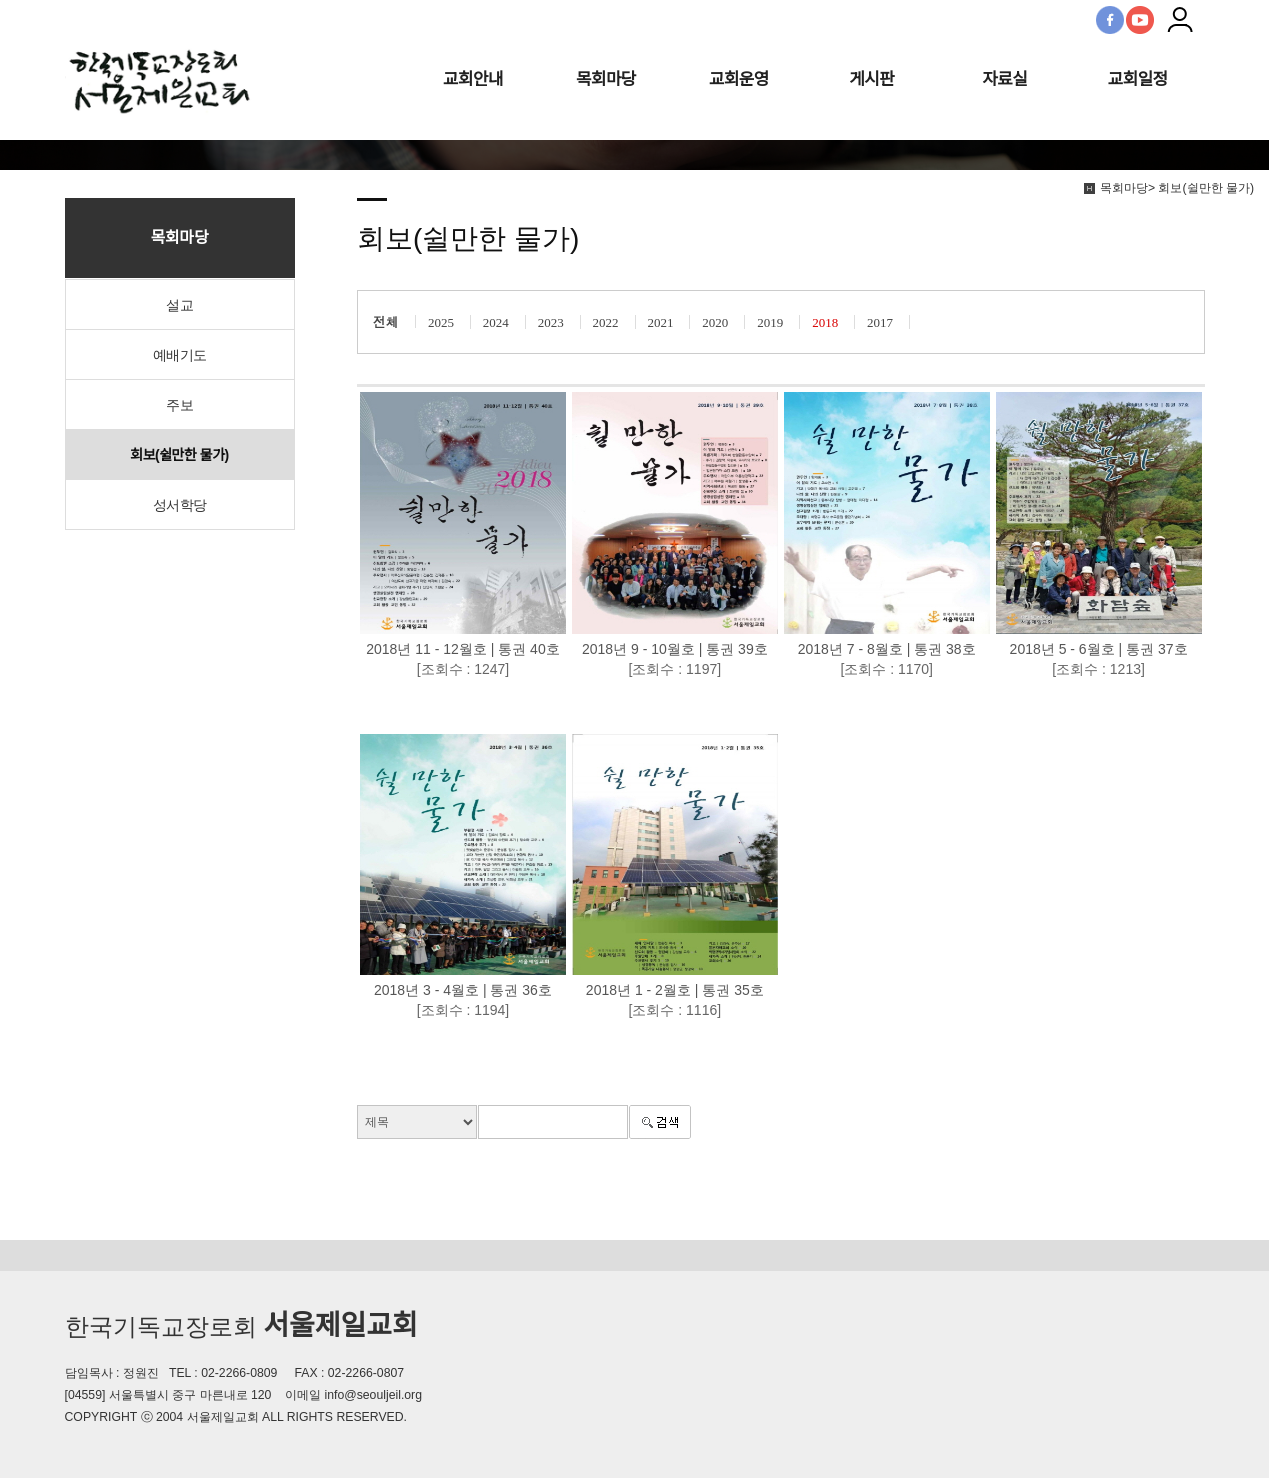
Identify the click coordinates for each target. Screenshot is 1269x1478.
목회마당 (606, 79)
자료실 (1004, 79)
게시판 (871, 79)
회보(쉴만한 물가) (179, 455)
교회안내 (473, 79)
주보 (179, 405)
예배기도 (180, 355)
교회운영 (739, 79)
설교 (179, 305)
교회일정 (1138, 79)
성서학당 (180, 505)
